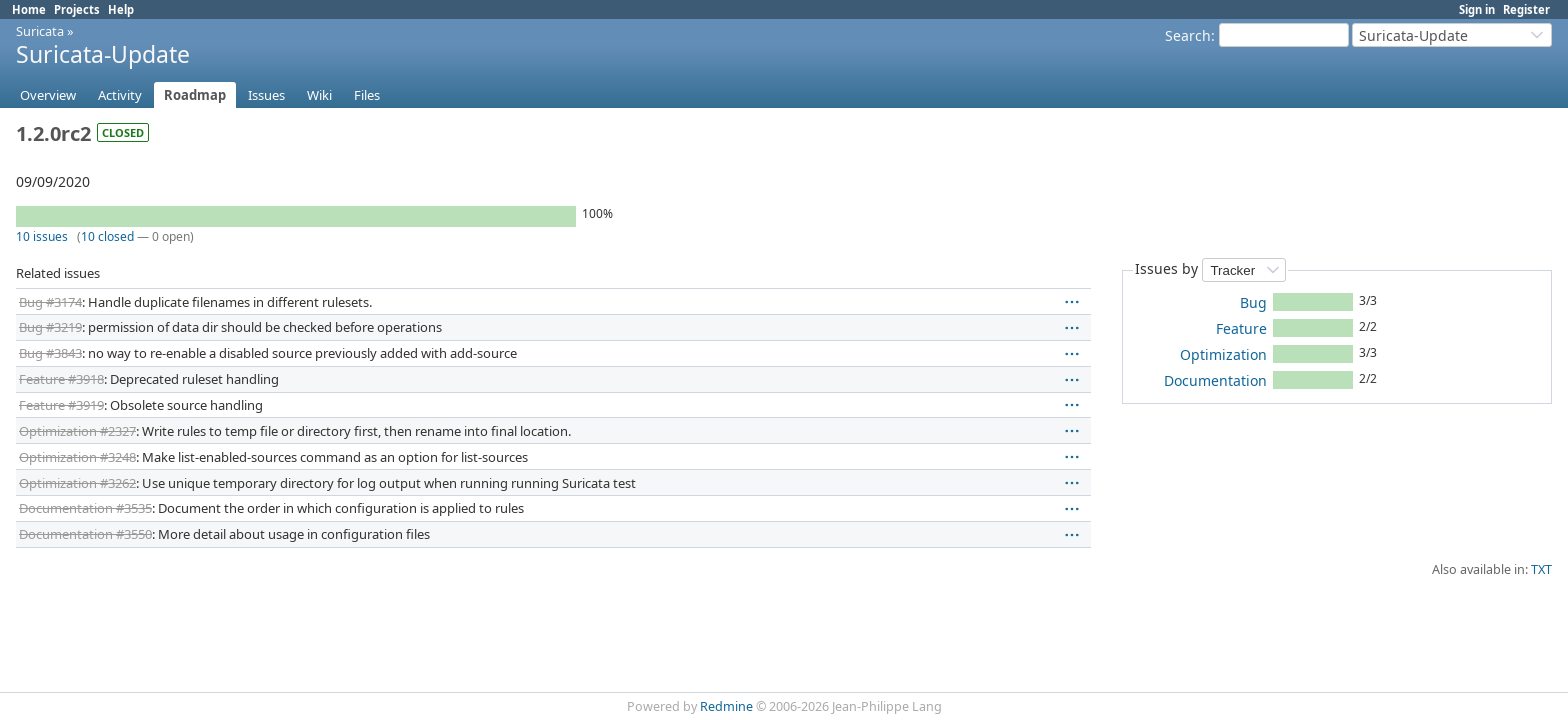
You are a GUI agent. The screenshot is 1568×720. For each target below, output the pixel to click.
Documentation (1215, 380)
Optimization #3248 (77, 457)
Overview (48, 95)
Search (1188, 35)
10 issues (42, 236)
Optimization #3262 (77, 483)
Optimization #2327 (77, 431)
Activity (120, 95)
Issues (266, 95)
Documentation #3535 (85, 508)
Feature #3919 (61, 405)
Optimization (1223, 354)
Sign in (1477, 9)
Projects (77, 9)
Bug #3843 (50, 353)
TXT (1541, 569)
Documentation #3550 (85, 534)
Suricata (40, 31)
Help (121, 9)
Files (367, 95)
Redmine (726, 706)
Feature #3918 (61, 379)
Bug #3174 (50, 302)
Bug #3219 (50, 327)
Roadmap (195, 95)
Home (29, 9)
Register (1526, 9)
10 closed (107, 236)
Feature (1241, 328)
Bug (1253, 302)
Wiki (319, 95)
